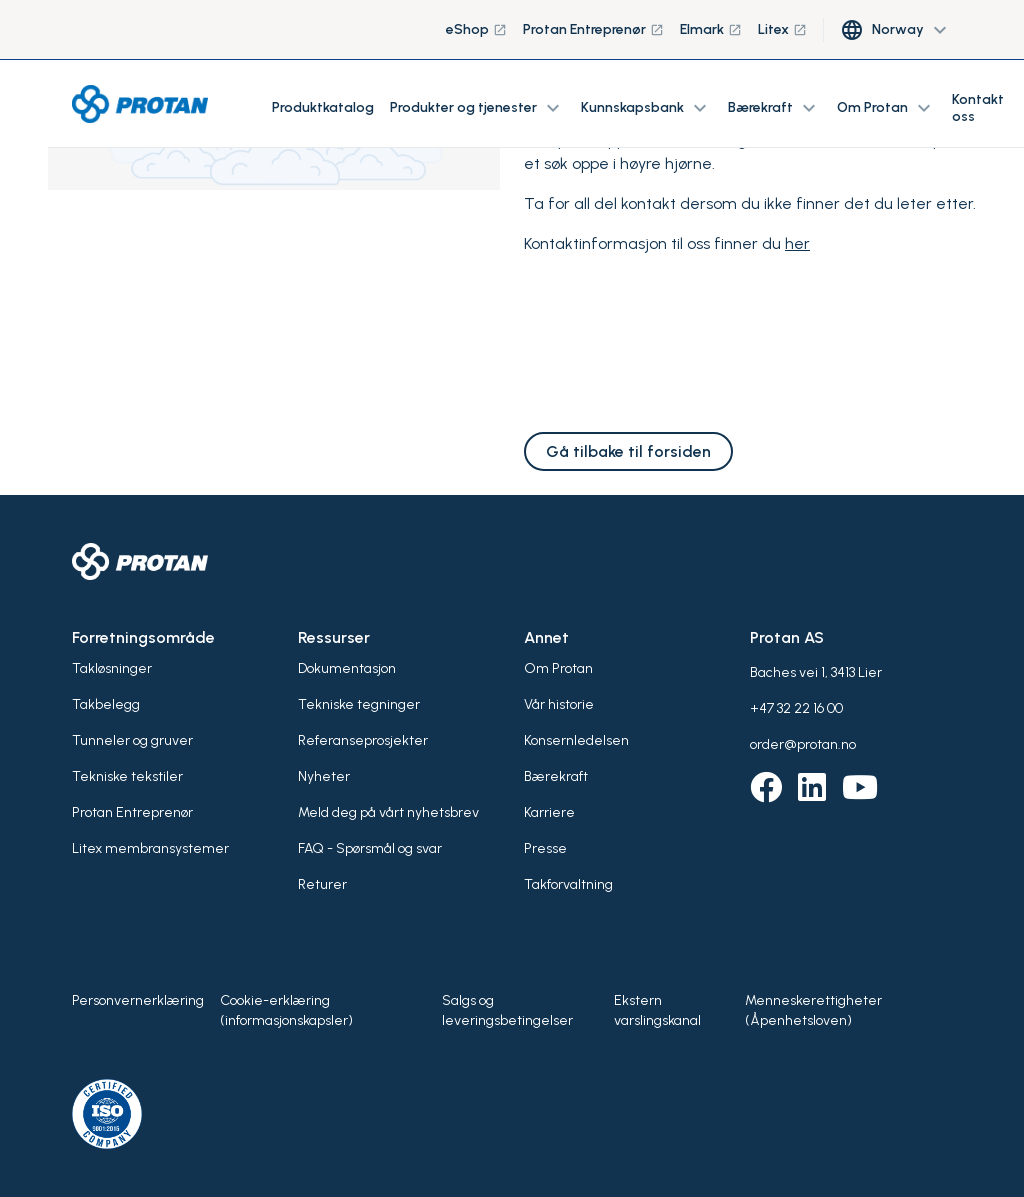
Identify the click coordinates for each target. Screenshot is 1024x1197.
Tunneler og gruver (132, 740)
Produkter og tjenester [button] (477, 108)
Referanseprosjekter (363, 740)
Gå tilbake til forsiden (628, 451)
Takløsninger (112, 668)
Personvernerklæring (138, 1000)
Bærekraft (556, 776)
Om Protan (558, 668)
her (797, 243)
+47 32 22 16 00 (796, 708)
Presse (545, 848)
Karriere (549, 812)
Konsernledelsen (576, 740)
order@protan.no (803, 744)
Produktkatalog (323, 107)
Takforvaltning (568, 884)
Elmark (711, 29)
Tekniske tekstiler (127, 776)
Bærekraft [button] (774, 108)
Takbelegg (106, 704)
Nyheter (324, 776)
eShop (476, 29)
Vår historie (559, 704)
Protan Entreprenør (593, 29)
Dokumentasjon (347, 668)
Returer (322, 884)
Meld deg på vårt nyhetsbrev (388, 812)
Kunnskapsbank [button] (646, 108)
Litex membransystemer (150, 848)
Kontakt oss (978, 108)
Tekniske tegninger (359, 704)
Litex (782, 29)
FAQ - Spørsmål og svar (370, 848)
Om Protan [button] (886, 108)
